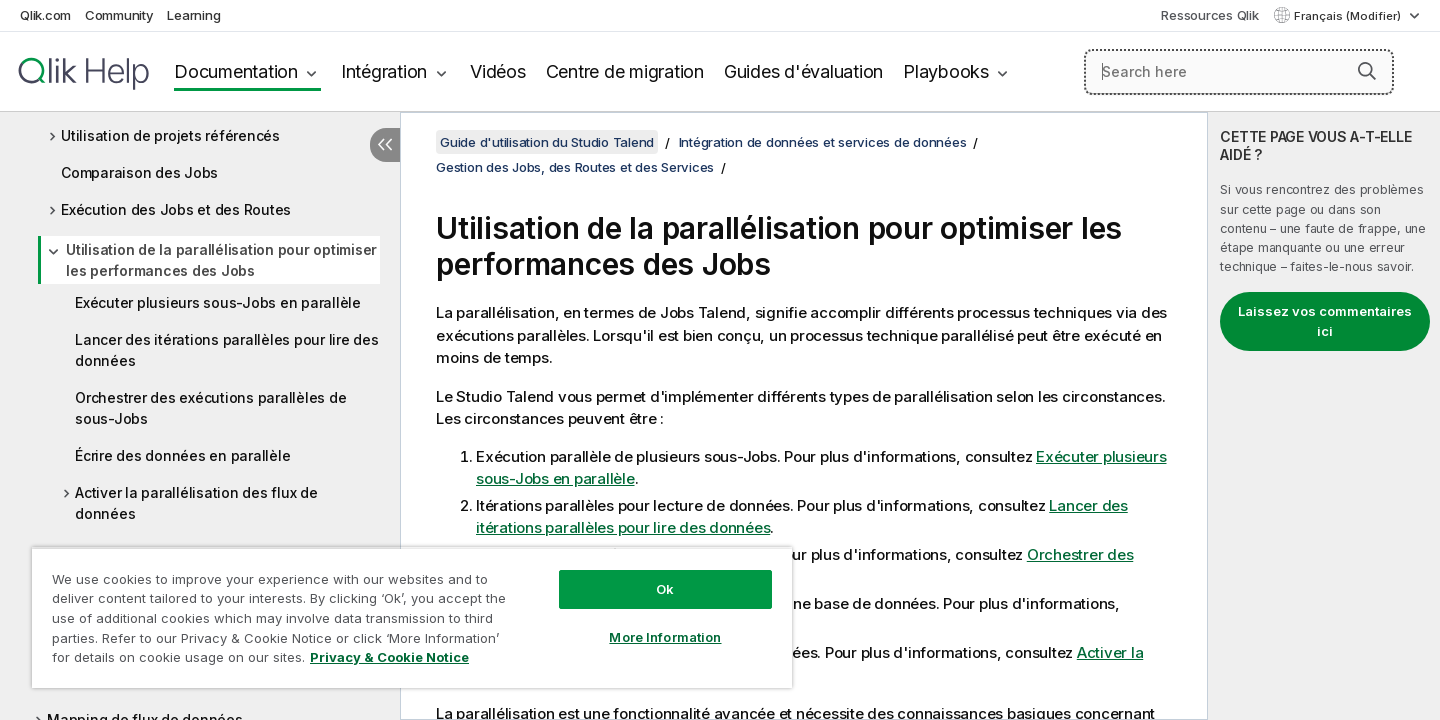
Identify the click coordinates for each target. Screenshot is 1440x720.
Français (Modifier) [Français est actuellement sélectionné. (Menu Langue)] (1349, 16)
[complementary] (1324, 416)
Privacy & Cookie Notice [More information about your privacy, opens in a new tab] (389, 657)
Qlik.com (45, 15)
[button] (1367, 71)
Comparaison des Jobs (139, 172)
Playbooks (946, 71)
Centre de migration (625, 71)
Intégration (384, 71)
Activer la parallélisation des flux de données (196, 503)
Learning (193, 15)
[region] (412, 617)
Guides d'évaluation (803, 71)
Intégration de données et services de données (823, 142)
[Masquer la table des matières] (385, 145)
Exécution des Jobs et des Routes (176, 209)
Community (119, 15)
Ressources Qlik (1209, 15)
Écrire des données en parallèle (182, 455)
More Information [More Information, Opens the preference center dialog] (665, 637)
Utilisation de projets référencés (170, 135)
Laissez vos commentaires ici (1325, 321)
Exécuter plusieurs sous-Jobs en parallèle (218, 302)
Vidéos (498, 71)
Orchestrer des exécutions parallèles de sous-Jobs (210, 408)
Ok (665, 589)
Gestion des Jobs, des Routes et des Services (575, 167)
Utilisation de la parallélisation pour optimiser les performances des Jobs (221, 260)
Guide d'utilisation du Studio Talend (547, 142)
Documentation (236, 71)
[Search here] (1239, 72)
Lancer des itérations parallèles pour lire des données (227, 350)
